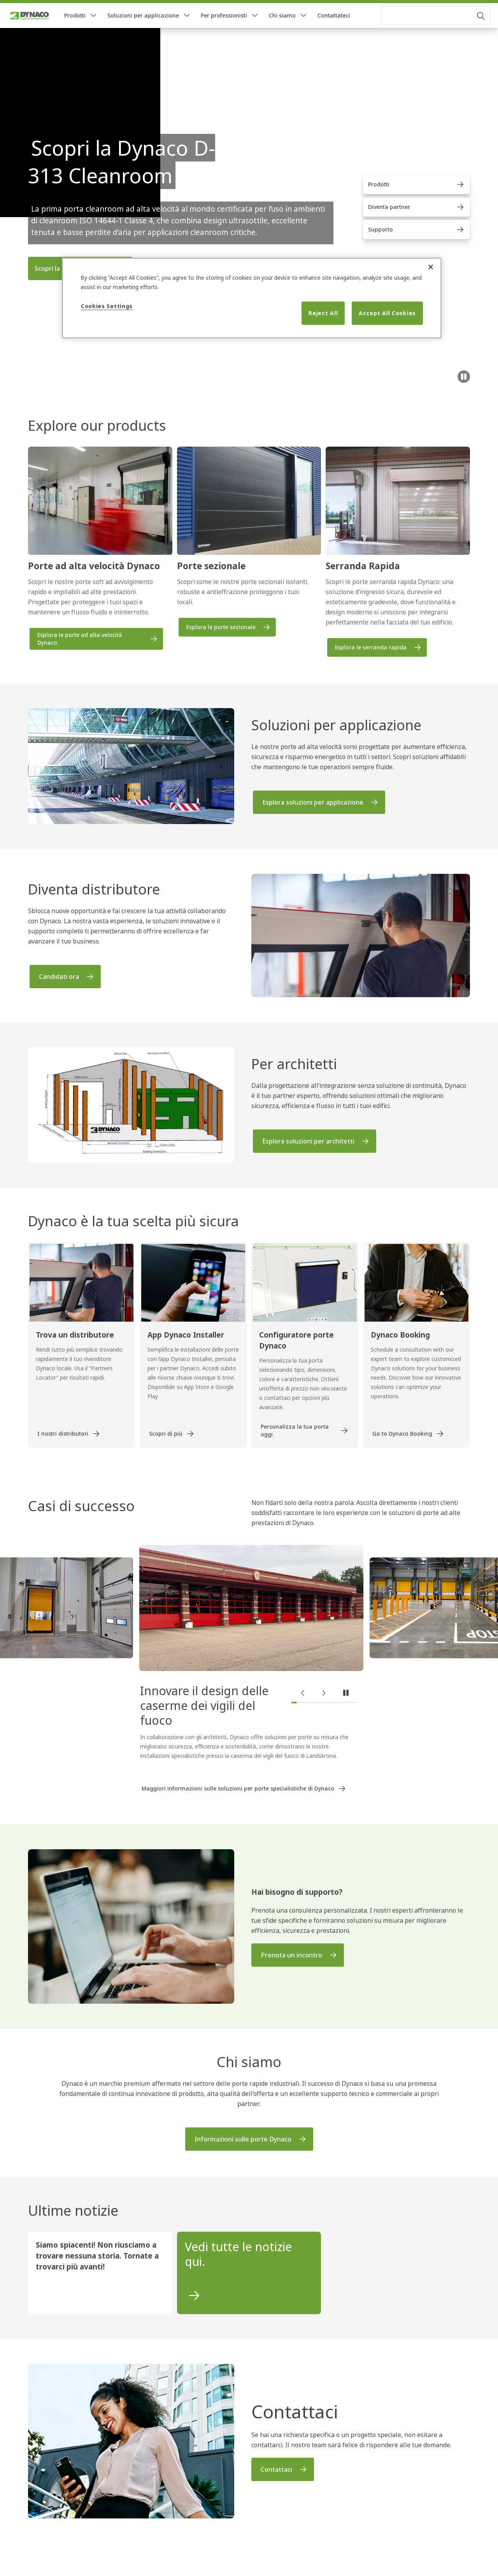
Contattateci (333, 31)
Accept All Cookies (387, 313)
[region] (252, 298)
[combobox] (435, 31)
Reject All (323, 313)
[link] (30, 9)
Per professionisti (224, 31)
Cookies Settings (107, 306)
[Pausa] (464, 392)
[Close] (430, 266)
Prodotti (75, 31)
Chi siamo (282, 31)
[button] (93, 31)
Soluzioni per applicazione (143, 31)
